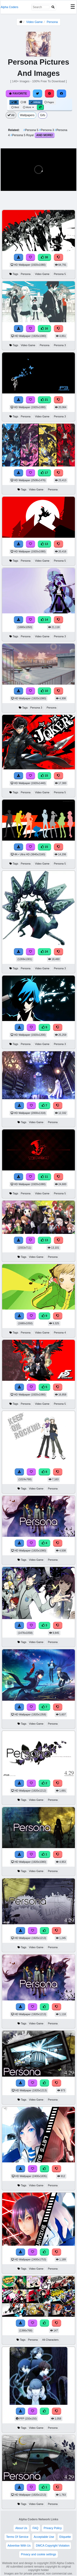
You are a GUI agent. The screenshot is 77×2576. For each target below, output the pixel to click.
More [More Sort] (28, 107)
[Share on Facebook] (61, 93)
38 (44, 257)
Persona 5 (31, 130)
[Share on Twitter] (37, 93)
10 (44, 691)
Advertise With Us (19, 2545)
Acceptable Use (44, 2536)
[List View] (23, 102)
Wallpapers (27, 115)
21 (44, 399)
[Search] (53, 7)
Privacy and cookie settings (38, 2554)
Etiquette (65, 2536)
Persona (52, 22)
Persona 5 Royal (23, 135)
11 (44, 1176)
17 (44, 472)
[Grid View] (14, 102)
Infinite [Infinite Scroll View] (35, 102)
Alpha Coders (9, 7)
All (11, 115)
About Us (21, 2528)
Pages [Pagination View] (49, 102)
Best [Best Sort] (15, 107)
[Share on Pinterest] (49, 93)
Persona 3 (47, 130)
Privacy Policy (53, 2528)
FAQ (35, 2528)
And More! (44, 135)
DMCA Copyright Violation (52, 2545)
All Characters (50, 2339)
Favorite (18, 93)
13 (44, 544)
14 (44, 619)
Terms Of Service (17, 2536)
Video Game (34, 22)
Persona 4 (60, 1332)
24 (44, 951)
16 (44, 328)
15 (44, 775)
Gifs (42, 115)
